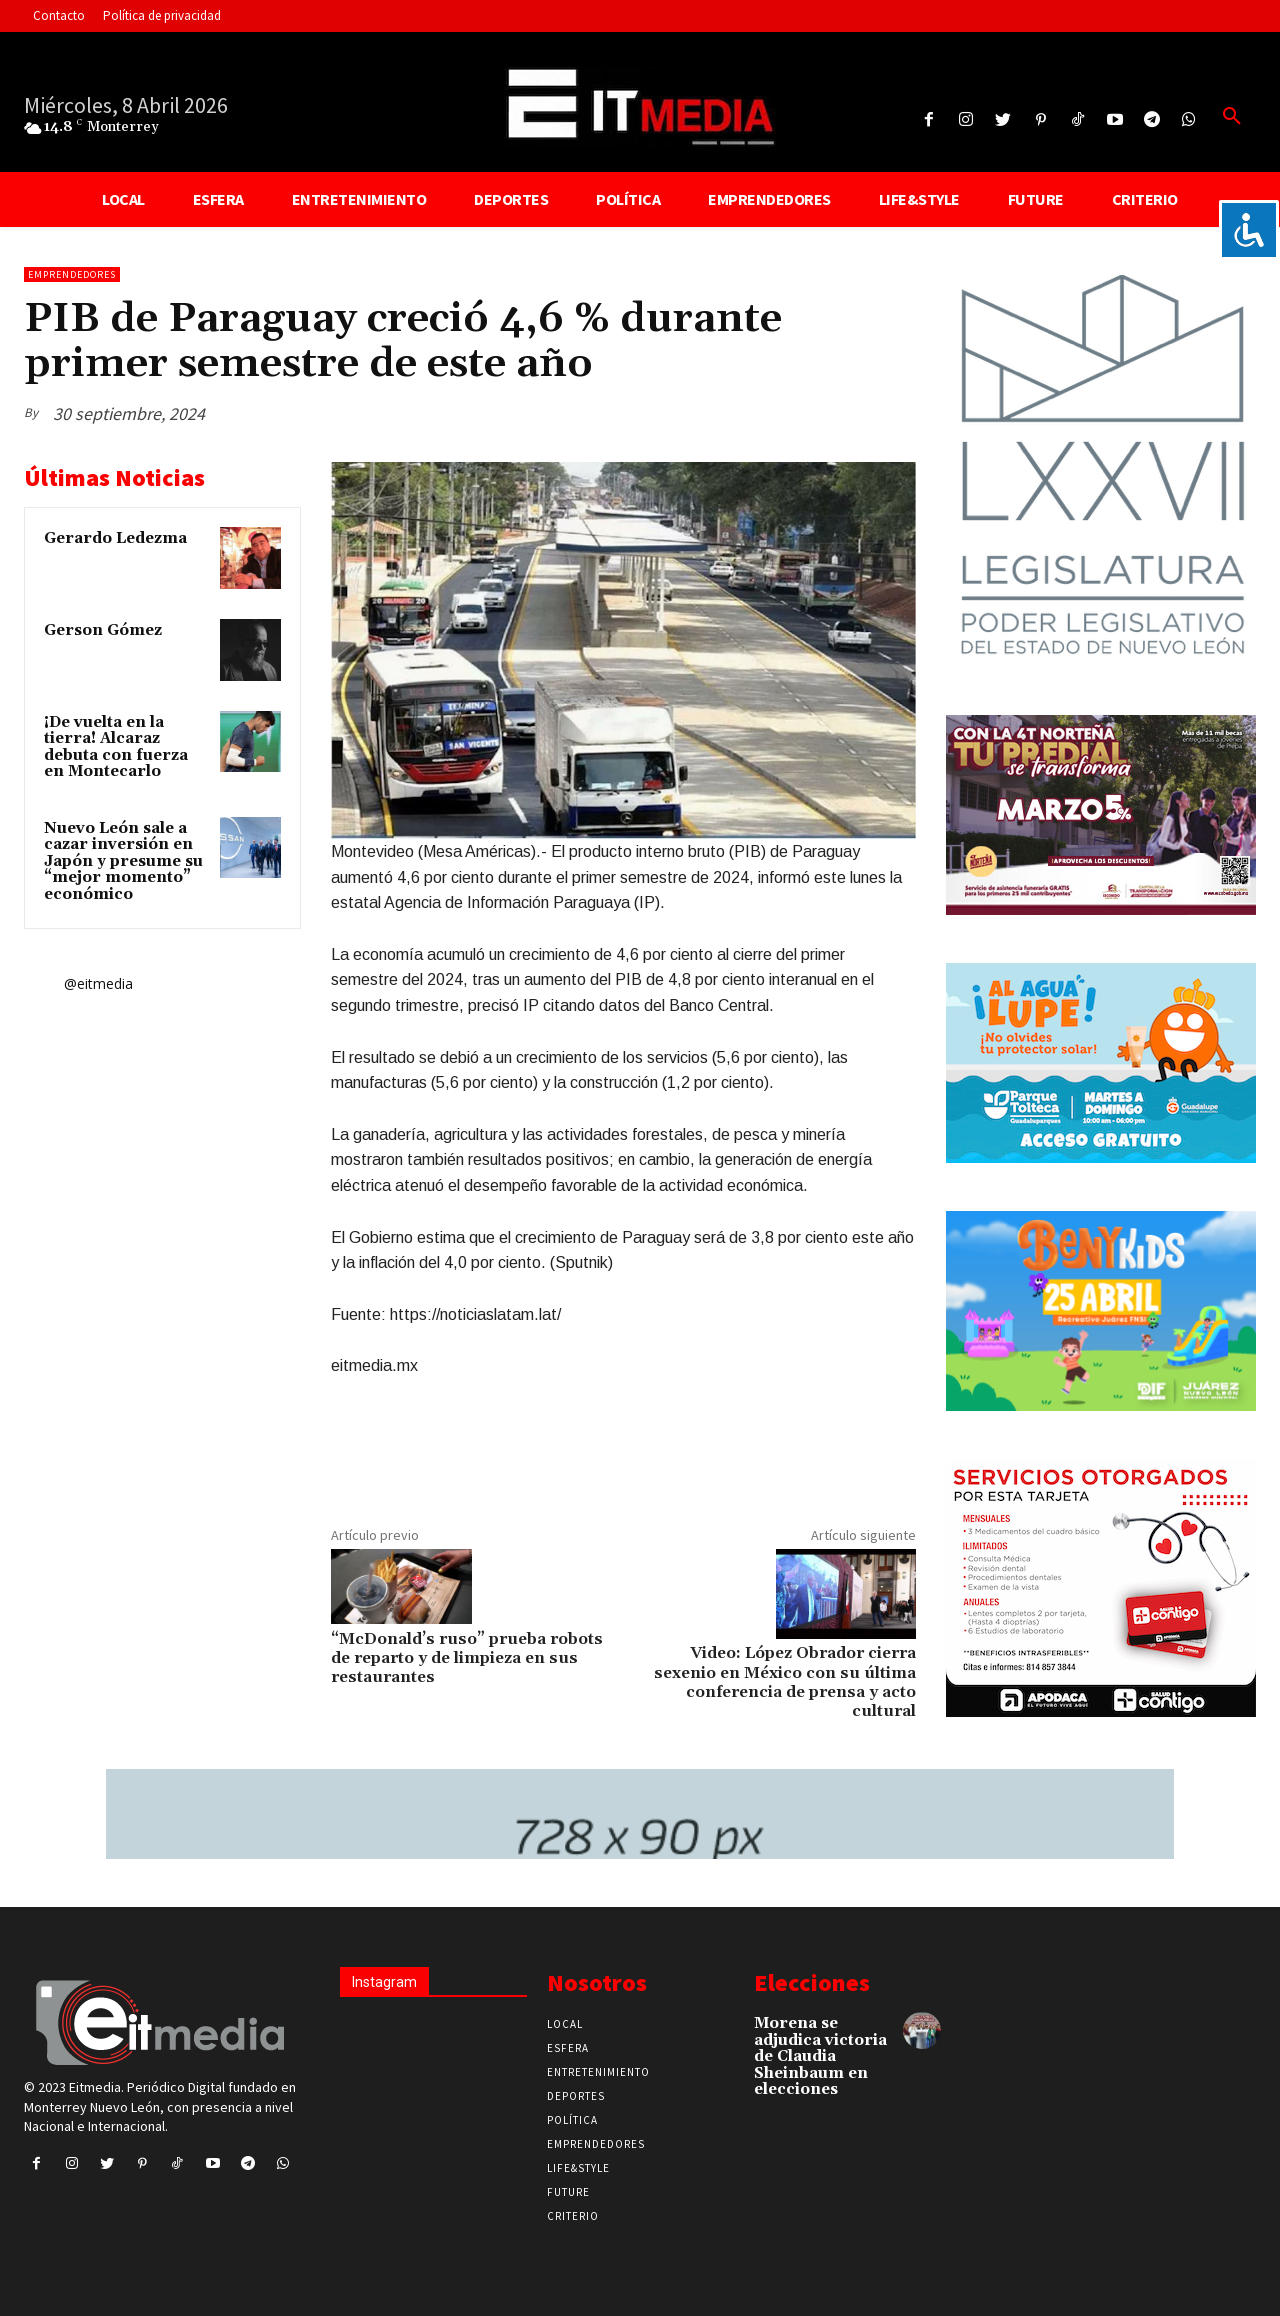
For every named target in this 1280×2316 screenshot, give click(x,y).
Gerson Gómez (103, 630)
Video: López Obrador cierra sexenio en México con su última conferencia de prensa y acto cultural (785, 1682)
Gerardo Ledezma (115, 538)
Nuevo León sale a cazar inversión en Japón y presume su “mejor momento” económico (123, 861)
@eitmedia (98, 983)
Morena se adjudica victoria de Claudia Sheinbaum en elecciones (820, 2056)
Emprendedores (72, 274)
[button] (1232, 117)
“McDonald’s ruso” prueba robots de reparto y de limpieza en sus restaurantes (467, 1658)
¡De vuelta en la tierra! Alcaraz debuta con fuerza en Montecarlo (116, 747)
